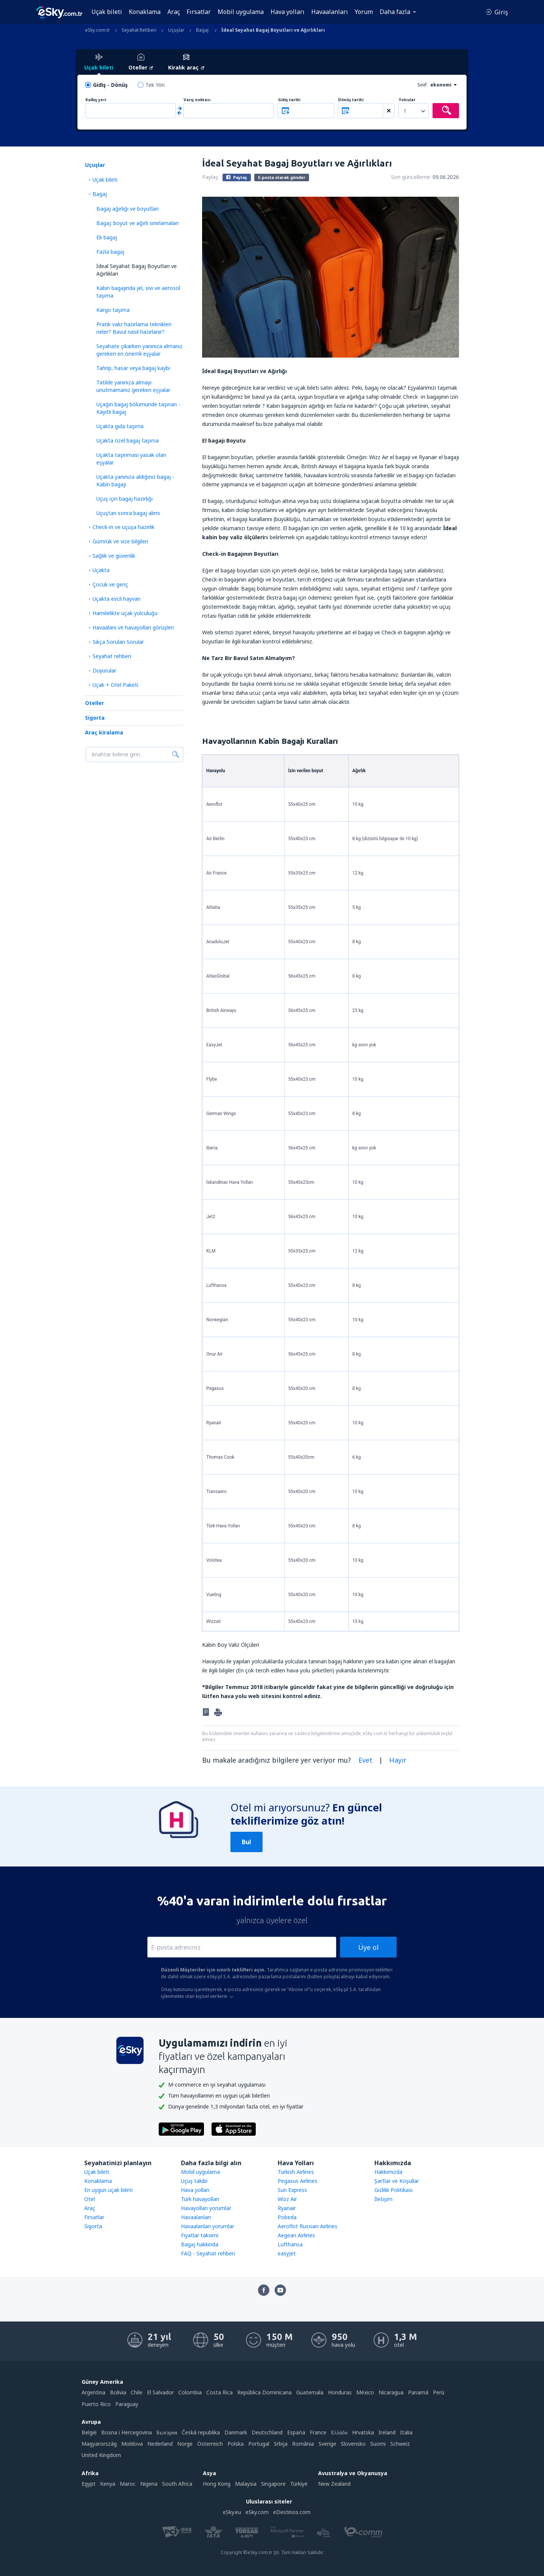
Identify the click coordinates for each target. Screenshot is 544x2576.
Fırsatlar (199, 12)
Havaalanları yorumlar (207, 2226)
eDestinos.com (292, 2512)
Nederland (160, 2443)
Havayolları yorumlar (206, 2208)
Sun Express (292, 2189)
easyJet (287, 2253)
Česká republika (201, 2432)
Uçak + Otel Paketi (115, 684)
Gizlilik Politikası (393, 2189)
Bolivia (118, 2392)
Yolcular (407, 99)
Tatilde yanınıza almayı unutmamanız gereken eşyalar (133, 386)
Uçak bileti (106, 12)
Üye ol (368, 1947)
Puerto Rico (96, 2404)
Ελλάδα (339, 2432)
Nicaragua (391, 2392)
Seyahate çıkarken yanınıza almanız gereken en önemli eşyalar (139, 349)
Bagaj (100, 193)
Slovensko (353, 2443)
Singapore (273, 2483)
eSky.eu (232, 2512)
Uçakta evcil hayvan (117, 598)
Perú (438, 2392)
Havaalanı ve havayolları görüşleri (133, 627)
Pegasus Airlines (297, 2180)
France (318, 2432)
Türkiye (299, 2483)
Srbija (280, 2443)
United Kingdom (101, 2455)
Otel (89, 2199)
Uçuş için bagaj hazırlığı (124, 498)
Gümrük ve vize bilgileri (120, 541)
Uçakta (101, 570)
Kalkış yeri (95, 99)
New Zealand (334, 2483)
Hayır (397, 1760)
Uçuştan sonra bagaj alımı (128, 513)
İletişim (383, 2199)
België (89, 2432)
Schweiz (400, 2443)
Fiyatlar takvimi (199, 2235)
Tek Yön (155, 84)
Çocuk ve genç (110, 584)
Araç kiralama (104, 732)
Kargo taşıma (113, 309)
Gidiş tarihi (289, 99)
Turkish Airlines (296, 2171)
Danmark (235, 2432)
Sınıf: (422, 85)
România (303, 2443)
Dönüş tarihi (350, 99)
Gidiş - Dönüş (110, 84)
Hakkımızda (388, 2171)
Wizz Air (287, 2199)
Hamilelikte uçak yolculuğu (125, 613)
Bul (246, 1842)
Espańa (296, 2432)
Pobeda (287, 2217)
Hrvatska (363, 2432)
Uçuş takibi (194, 2180)
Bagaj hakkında (199, 2244)
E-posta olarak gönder (281, 177)
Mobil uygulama (241, 12)
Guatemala (309, 2392)
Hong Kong (216, 2483)
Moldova (132, 2443)
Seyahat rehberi (112, 656)
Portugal (258, 2443)
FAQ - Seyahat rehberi (208, 2253)
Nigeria (149, 2483)
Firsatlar (94, 2217)
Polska (235, 2443)
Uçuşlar (95, 164)
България (166, 2432)
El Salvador (160, 2392)
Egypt (89, 2483)
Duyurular (104, 670)
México (365, 2392)
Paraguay (126, 2404)
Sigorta (95, 717)
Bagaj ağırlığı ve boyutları (127, 208)
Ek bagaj (106, 237)
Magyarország (99, 2443)
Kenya (107, 2483)
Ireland (387, 2432)
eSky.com (257, 2512)
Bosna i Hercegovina (126, 2432)
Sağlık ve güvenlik (114, 555)
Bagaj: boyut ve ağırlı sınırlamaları (137, 223)
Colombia (190, 2392)
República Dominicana (264, 2392)
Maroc (128, 2483)
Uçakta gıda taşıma (120, 426)
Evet (365, 1760)
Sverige (327, 2443)
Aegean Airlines (296, 2235)
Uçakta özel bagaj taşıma (127, 440)
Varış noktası (197, 99)
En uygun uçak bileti (108, 2189)
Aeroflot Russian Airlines (307, 2226)
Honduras (340, 2392)
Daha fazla (395, 12)
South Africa (177, 2483)
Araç (173, 12)
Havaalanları (329, 12)
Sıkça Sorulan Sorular (118, 641)
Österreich (210, 2443)
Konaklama (145, 12)
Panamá (418, 2392)
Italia (406, 2432)
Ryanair (287, 2208)
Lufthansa (290, 2244)
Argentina (93, 2392)
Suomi (378, 2443)
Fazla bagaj (110, 251)
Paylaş (236, 177)
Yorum (364, 12)
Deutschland (267, 2432)
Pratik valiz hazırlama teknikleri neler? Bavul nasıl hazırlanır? (134, 328)
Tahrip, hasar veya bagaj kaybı (133, 368)
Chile (136, 2392)
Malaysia (246, 2483)
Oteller (94, 702)
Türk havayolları (200, 2199)
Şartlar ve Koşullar (396, 2180)
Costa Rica (219, 2392)
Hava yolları (287, 12)
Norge (185, 2443)
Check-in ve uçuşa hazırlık (124, 527)
